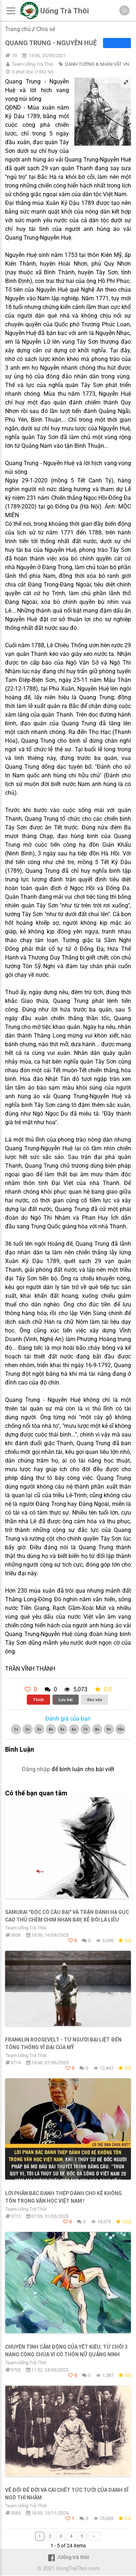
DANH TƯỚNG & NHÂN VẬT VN (97, 64)
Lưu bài (65, 1699)
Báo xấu (94, 1699)
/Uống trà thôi (68, 2557)
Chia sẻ (45, 29)
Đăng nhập (36, 1769)
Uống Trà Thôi (64, 11)
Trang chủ (18, 29)
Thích (38, 1699)
